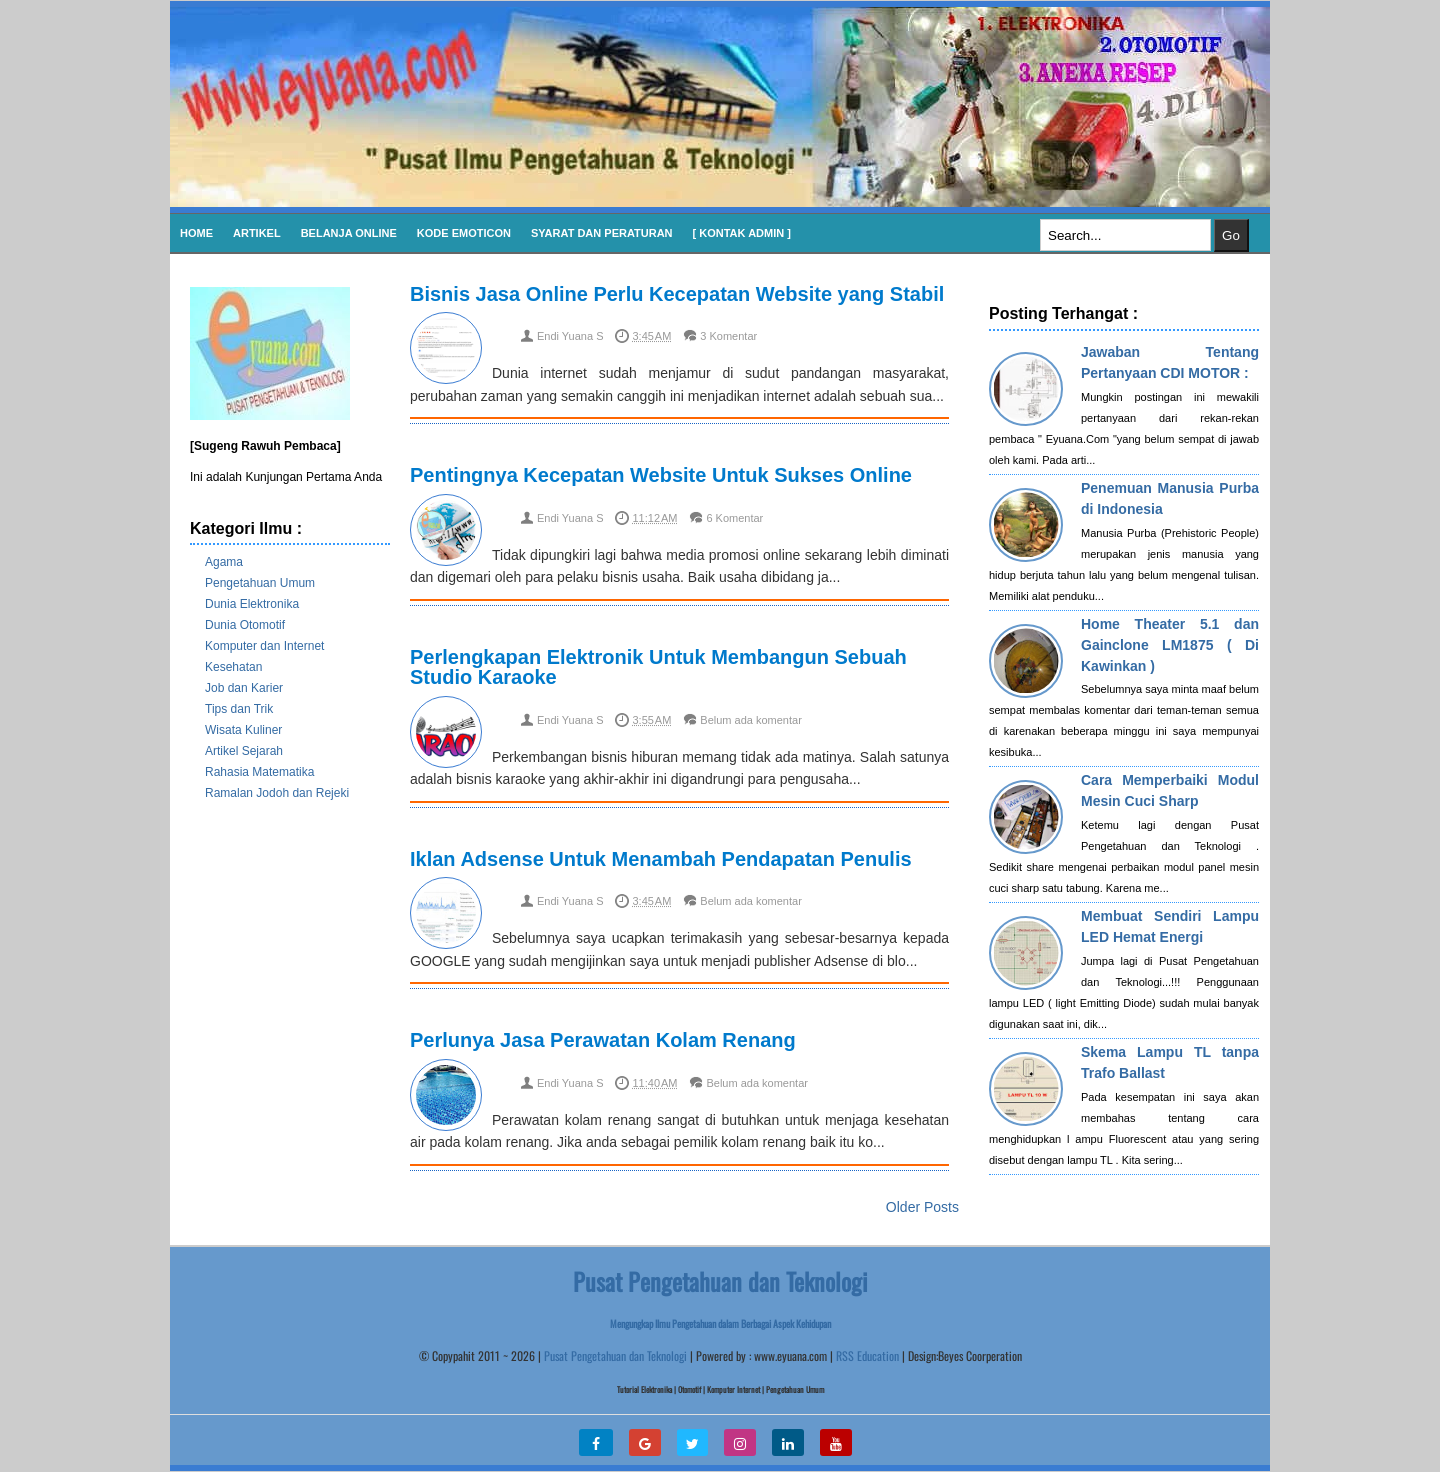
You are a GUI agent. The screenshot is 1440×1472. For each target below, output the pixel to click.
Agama (224, 562)
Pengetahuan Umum (260, 583)
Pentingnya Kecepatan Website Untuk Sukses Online (661, 475)
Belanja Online (349, 233)
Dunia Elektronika (252, 604)
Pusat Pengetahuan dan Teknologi (615, 1355)
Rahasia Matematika (259, 772)
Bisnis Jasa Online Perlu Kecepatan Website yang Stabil (677, 294)
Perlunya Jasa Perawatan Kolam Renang (603, 1040)
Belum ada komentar (751, 720)
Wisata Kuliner (243, 730)
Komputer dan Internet (264, 646)
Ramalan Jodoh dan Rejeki (277, 793)
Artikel (257, 233)
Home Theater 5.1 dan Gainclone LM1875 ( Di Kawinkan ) (1170, 645)
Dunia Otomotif (245, 625)
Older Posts (922, 1207)
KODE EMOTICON (464, 233)
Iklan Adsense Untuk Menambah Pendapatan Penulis (661, 859)
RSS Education (867, 1355)
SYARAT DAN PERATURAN (602, 233)
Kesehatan (233, 667)
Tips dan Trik (239, 709)
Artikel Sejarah (244, 751)
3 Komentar (728, 336)
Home (196, 233)
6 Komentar (734, 518)
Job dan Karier (244, 688)
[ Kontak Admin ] (742, 233)
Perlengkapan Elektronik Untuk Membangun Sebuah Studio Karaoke (658, 667)
